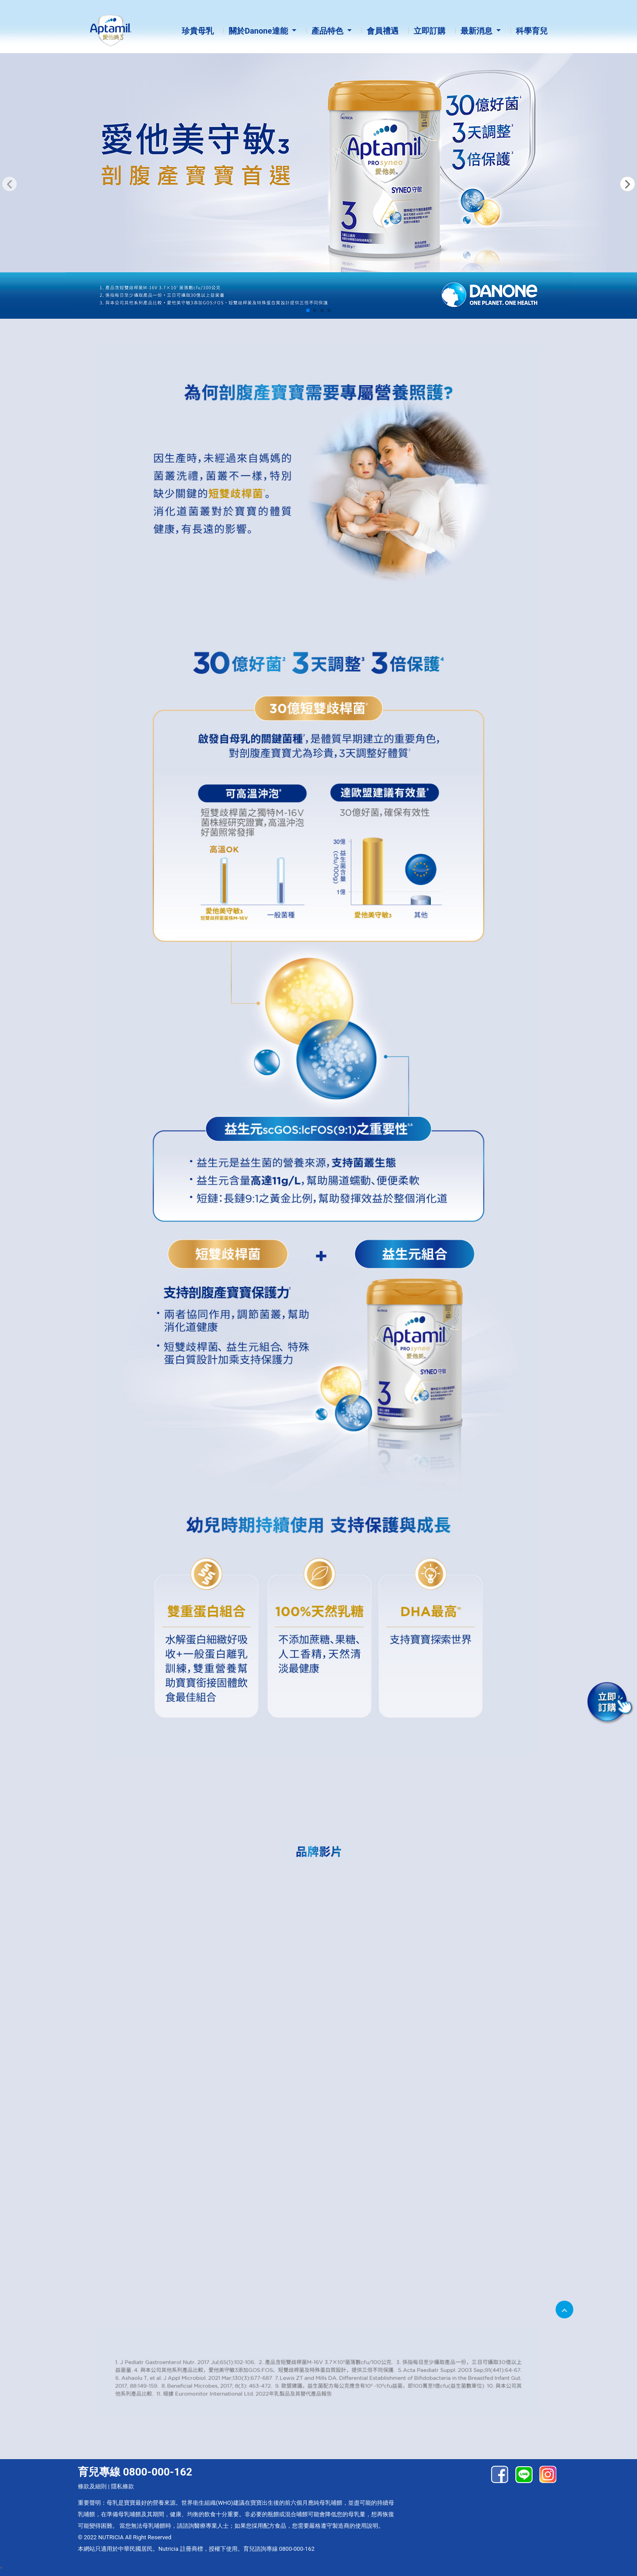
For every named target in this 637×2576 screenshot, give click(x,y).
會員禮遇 (383, 30)
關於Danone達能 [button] (259, 30)
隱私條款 (122, 2486)
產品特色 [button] (328, 30)
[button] (627, 184)
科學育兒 (532, 30)
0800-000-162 (297, 2548)
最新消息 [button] (477, 30)
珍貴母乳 (198, 30)
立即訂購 (429, 30)
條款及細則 (92, 2486)
